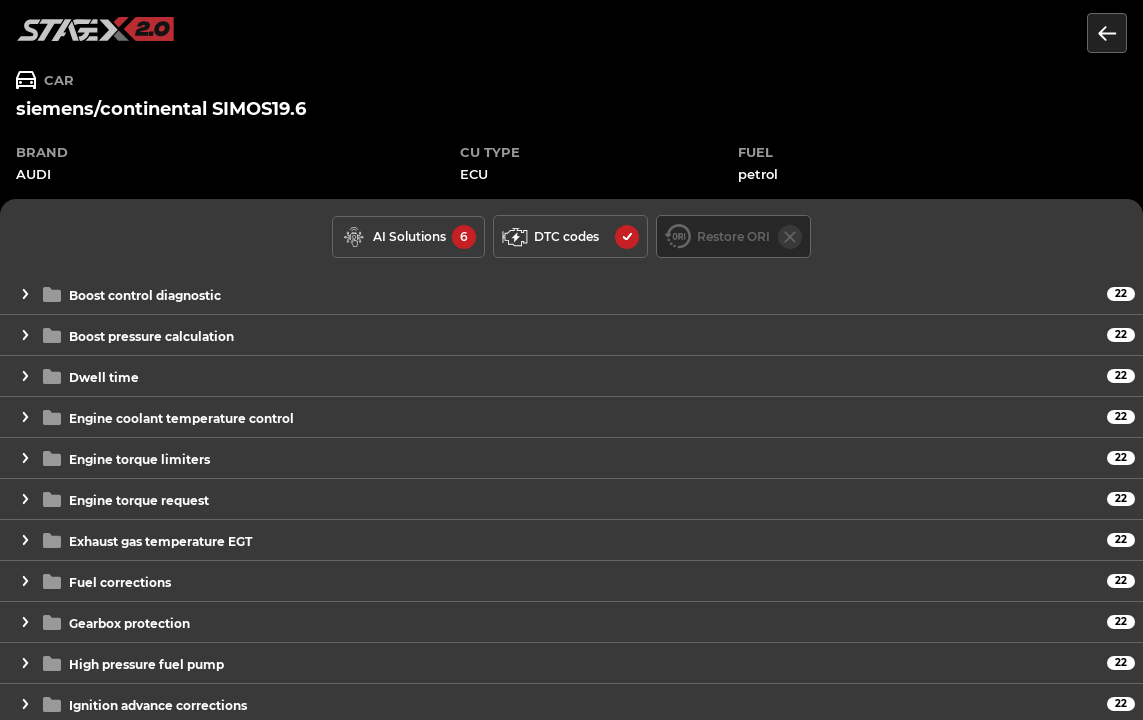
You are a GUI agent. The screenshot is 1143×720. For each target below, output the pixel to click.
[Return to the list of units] (1107, 33)
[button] (571, 294)
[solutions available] (408, 237)
